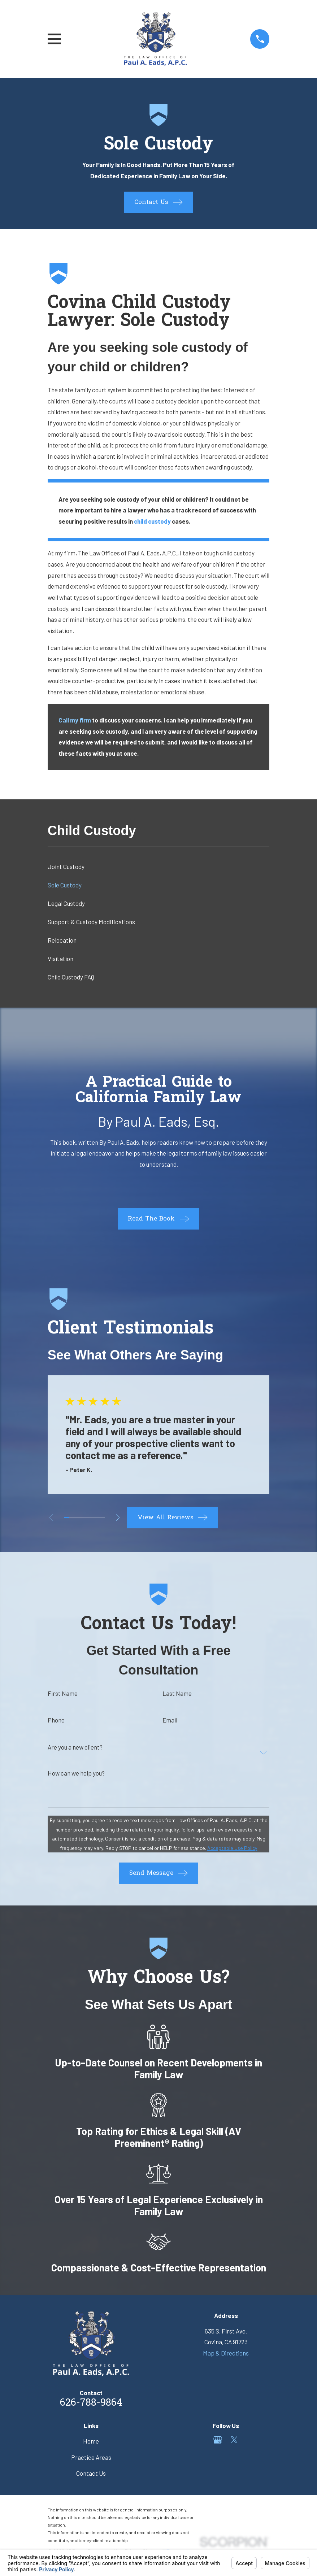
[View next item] (117, 1517)
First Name (63, 1693)
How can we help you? (76, 1773)
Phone (56, 1720)
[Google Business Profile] (217, 2440)
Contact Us (91, 2473)
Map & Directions (226, 2353)
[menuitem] (159, 866)
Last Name (177, 1693)
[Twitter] (234, 2440)
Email (169, 1720)
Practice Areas (91, 2457)
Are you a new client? (75, 1747)
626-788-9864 (91, 2403)
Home (91, 2441)
